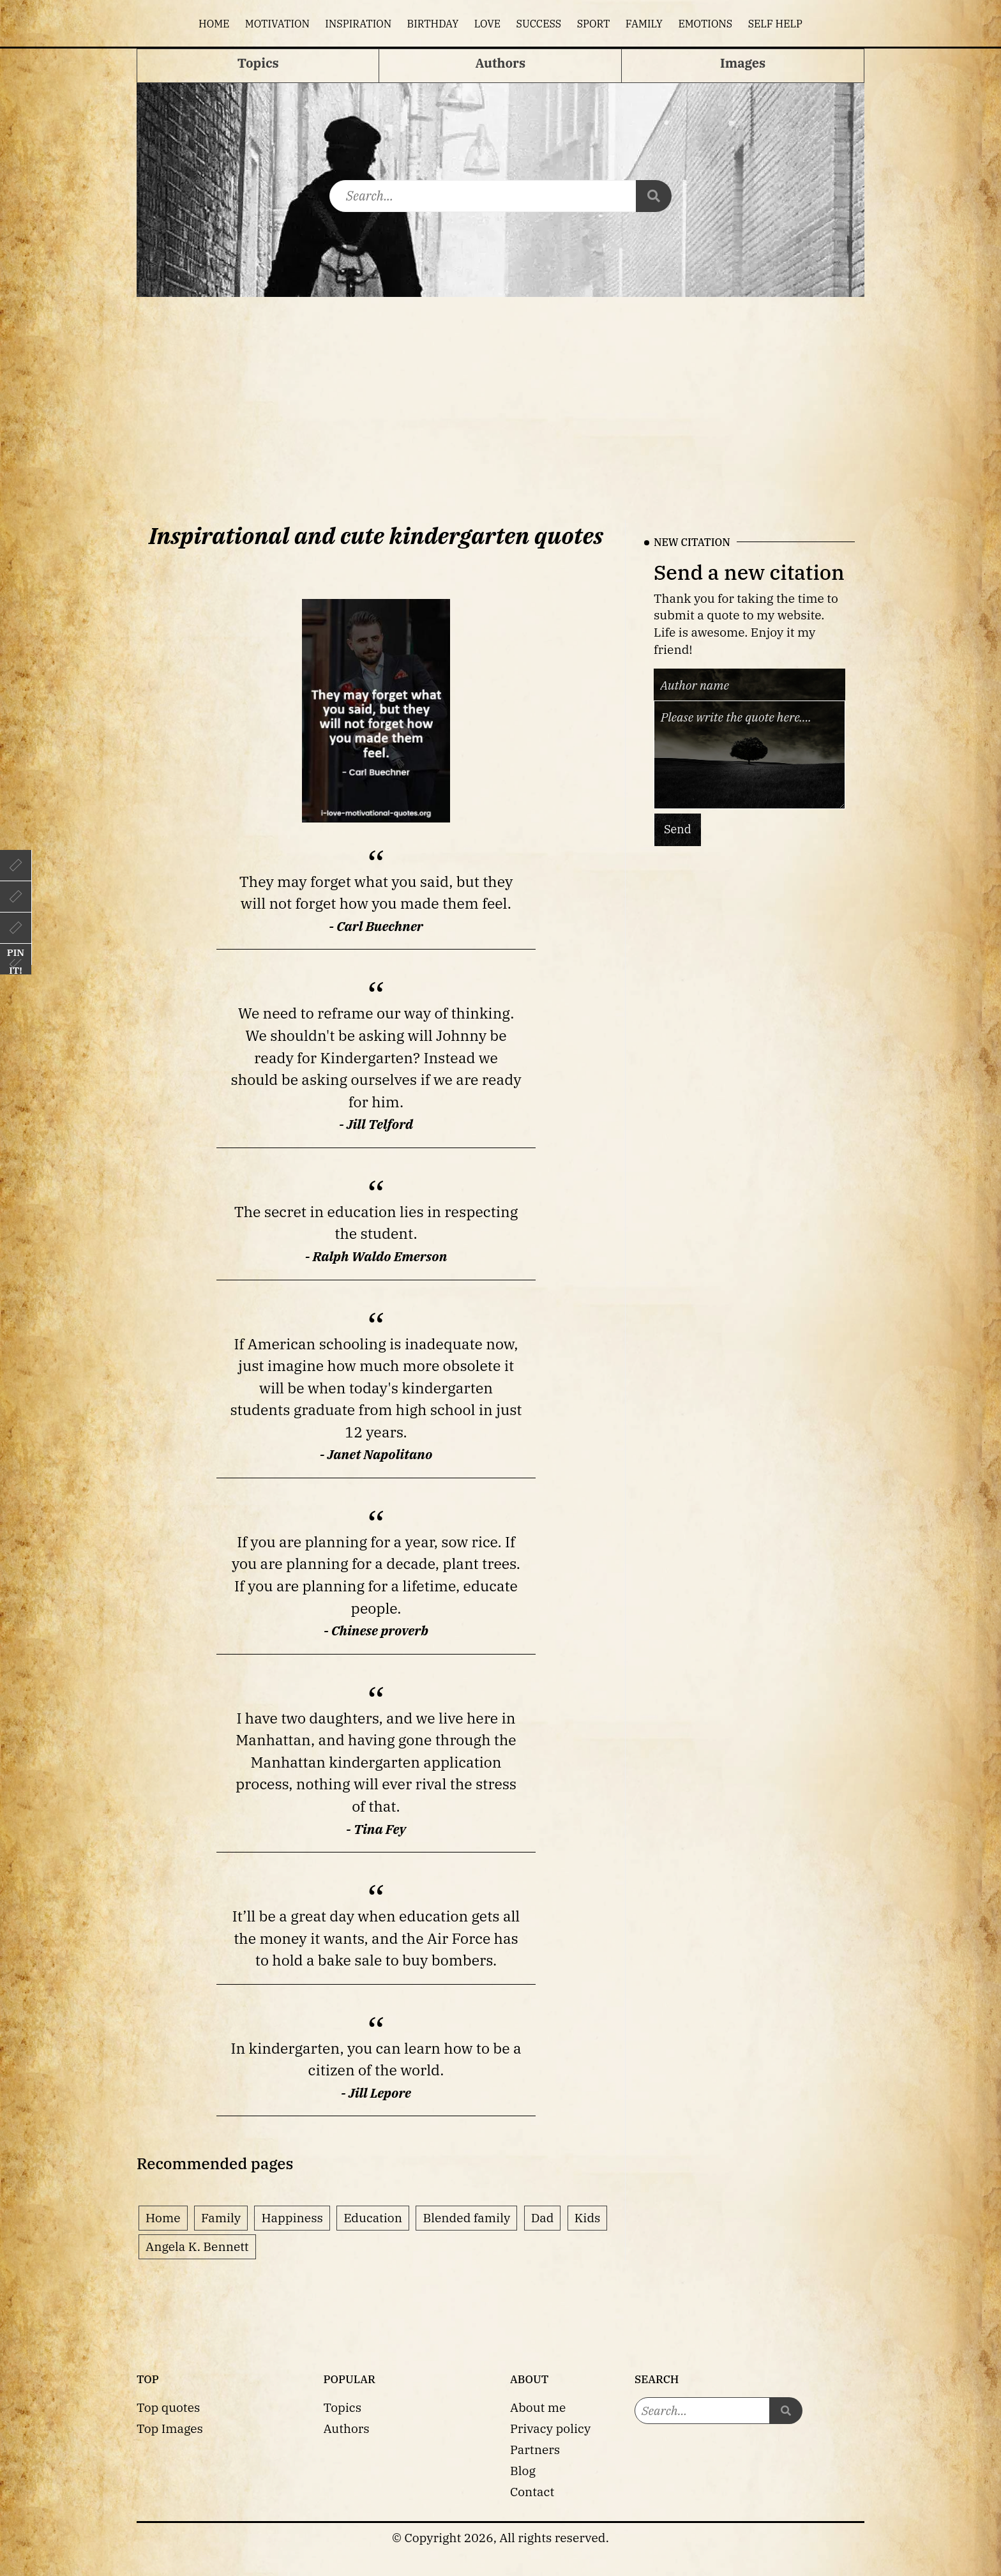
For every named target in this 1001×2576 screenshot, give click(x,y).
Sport (593, 23)
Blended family (466, 2217)
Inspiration (358, 23)
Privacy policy (550, 2428)
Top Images (170, 2428)
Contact (532, 2491)
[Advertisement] (500, 392)
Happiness (291, 2217)
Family (644, 23)
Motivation (277, 23)
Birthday (433, 23)
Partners (535, 2449)
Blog (523, 2470)
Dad (542, 2217)
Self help (775, 23)
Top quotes (168, 2407)
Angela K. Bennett (197, 2246)
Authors (347, 2428)
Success (539, 23)
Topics (343, 2407)
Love (487, 23)
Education (372, 2217)
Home (214, 23)
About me (538, 2407)
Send (677, 829)
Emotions (705, 23)
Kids (588, 2217)
